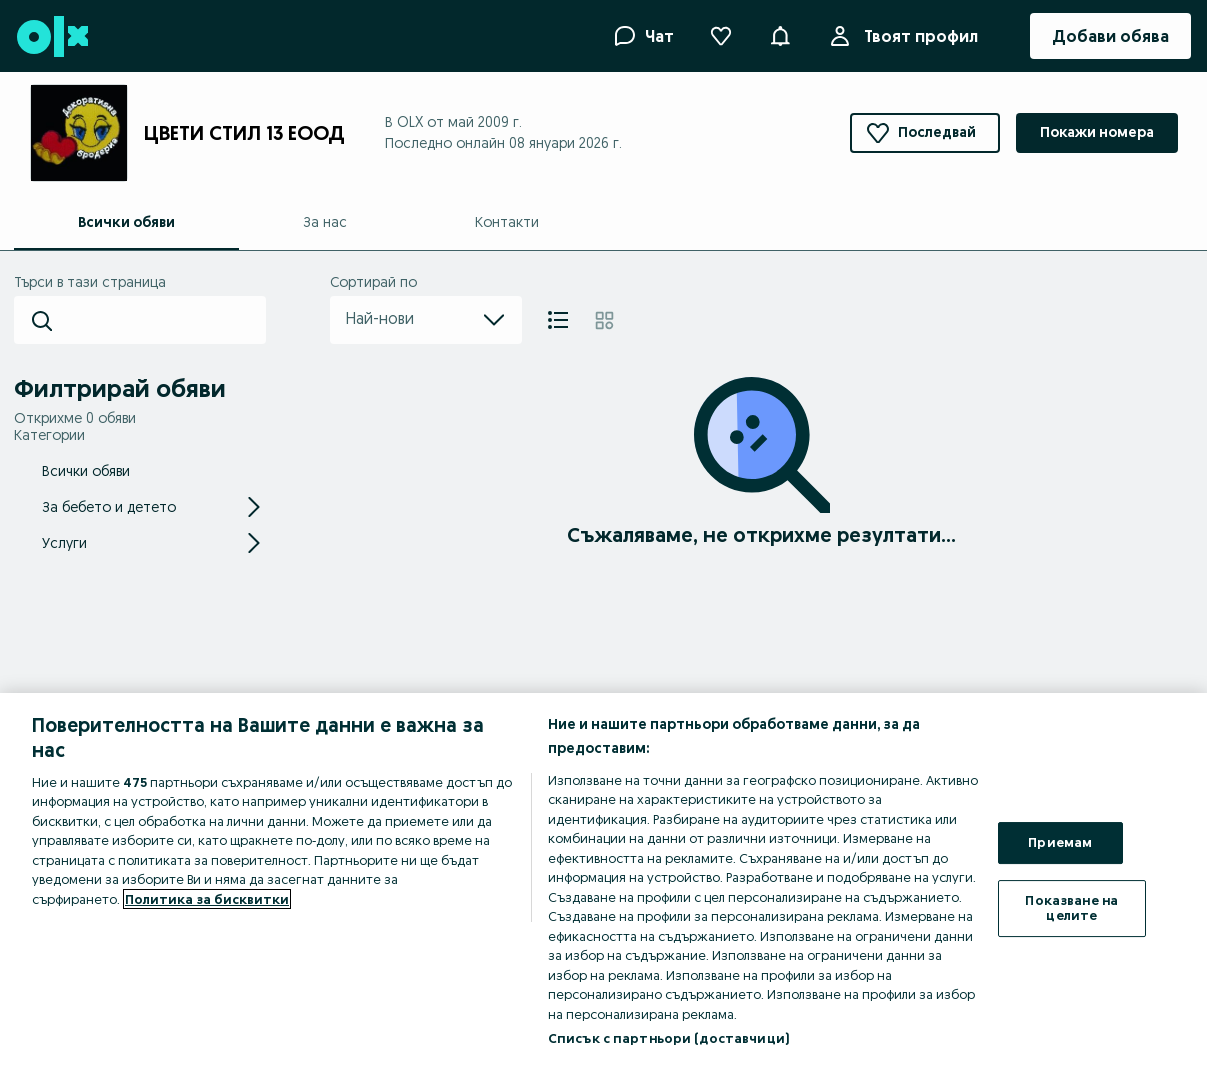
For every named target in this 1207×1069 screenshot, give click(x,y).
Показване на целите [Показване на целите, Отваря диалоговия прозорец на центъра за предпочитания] (1071, 908)
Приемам (1060, 842)
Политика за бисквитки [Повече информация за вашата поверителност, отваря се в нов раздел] (207, 899)
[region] (603, 881)
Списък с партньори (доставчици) (668, 1038)
